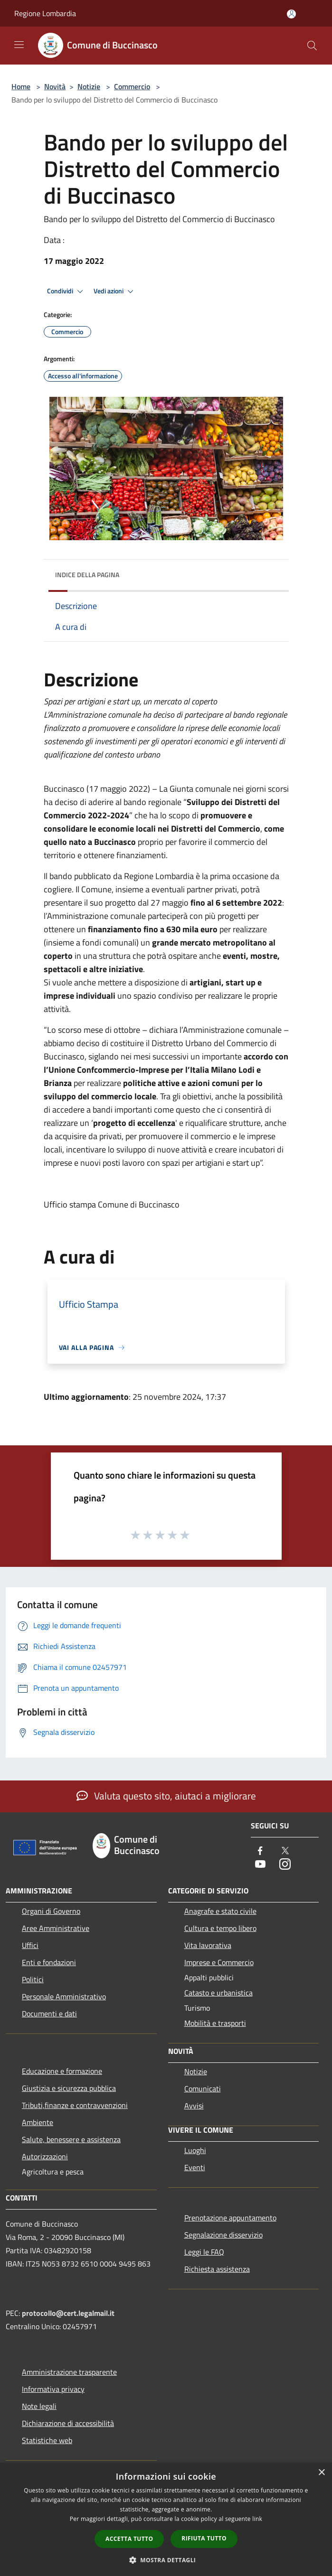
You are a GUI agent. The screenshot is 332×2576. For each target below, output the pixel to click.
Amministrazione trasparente (69, 2372)
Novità (55, 86)
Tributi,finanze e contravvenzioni (75, 2105)
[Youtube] (260, 1865)
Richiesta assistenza (217, 2269)
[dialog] (166, 2519)
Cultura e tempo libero (220, 1928)
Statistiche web (47, 2440)
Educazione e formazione (62, 2071)
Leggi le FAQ (204, 2252)
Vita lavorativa (207, 1945)
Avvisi (194, 2105)
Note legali (39, 2406)
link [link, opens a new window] (257, 2519)
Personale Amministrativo (64, 1996)
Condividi (66, 291)
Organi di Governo (51, 1911)
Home (20, 86)
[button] (166, 2560)
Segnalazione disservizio (223, 2234)
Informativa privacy (53, 2389)
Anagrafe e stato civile (220, 1911)
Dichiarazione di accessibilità (68, 2423)
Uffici (30, 1945)
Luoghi (195, 2150)
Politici (33, 1979)
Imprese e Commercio (219, 1962)
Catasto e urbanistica (218, 1992)
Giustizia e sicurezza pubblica (69, 2088)
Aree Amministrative (55, 1928)
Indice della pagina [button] (87, 575)
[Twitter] (284, 1851)
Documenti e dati (49, 2013)
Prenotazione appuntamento (230, 2217)
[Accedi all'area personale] (291, 14)
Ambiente (37, 2122)
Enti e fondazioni (49, 1962)
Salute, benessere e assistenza (71, 2139)
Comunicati (202, 2088)
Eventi (194, 2167)
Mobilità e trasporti (215, 2023)
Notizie (88, 86)
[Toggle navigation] (19, 44)
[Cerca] (312, 45)
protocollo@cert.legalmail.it (68, 2313)
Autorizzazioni (45, 2156)
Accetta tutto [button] (129, 2539)
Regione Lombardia (45, 13)
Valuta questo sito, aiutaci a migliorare (166, 1795)
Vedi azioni (115, 291)
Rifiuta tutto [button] (204, 2538)
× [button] (321, 2472)
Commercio (132, 86)
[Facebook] (260, 1851)
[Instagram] (284, 1865)
